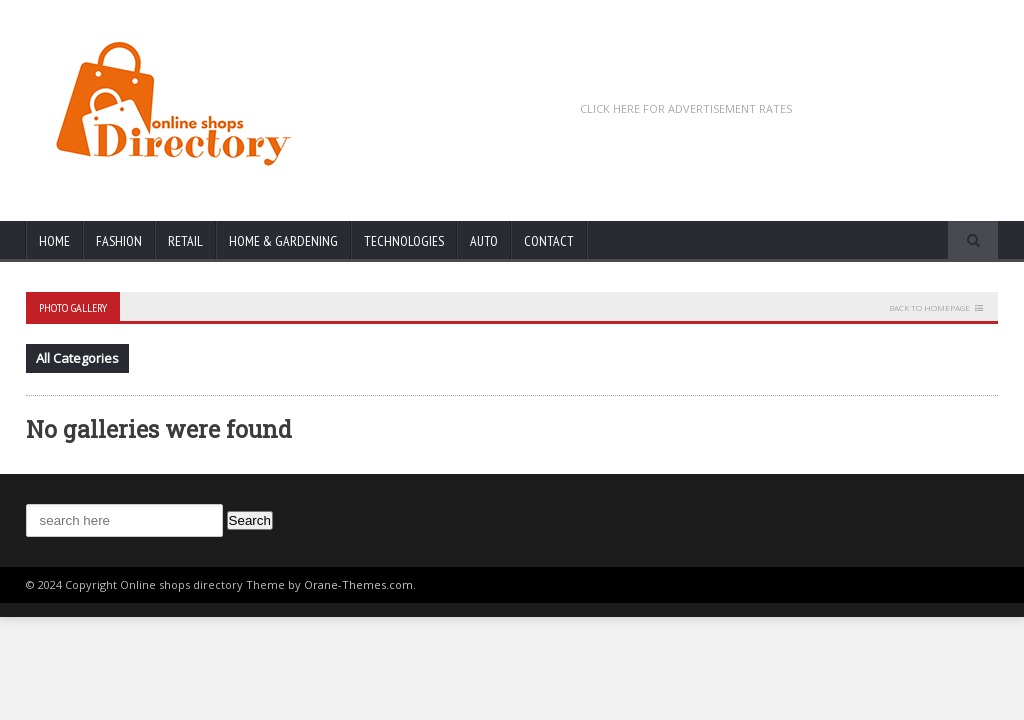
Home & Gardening (283, 241)
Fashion (119, 241)
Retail (185, 241)
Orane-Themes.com (358, 584)
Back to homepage (929, 307)
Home (54, 241)
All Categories (77, 358)
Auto (484, 241)
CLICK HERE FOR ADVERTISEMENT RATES (686, 108)
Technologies (404, 241)
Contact (549, 241)
